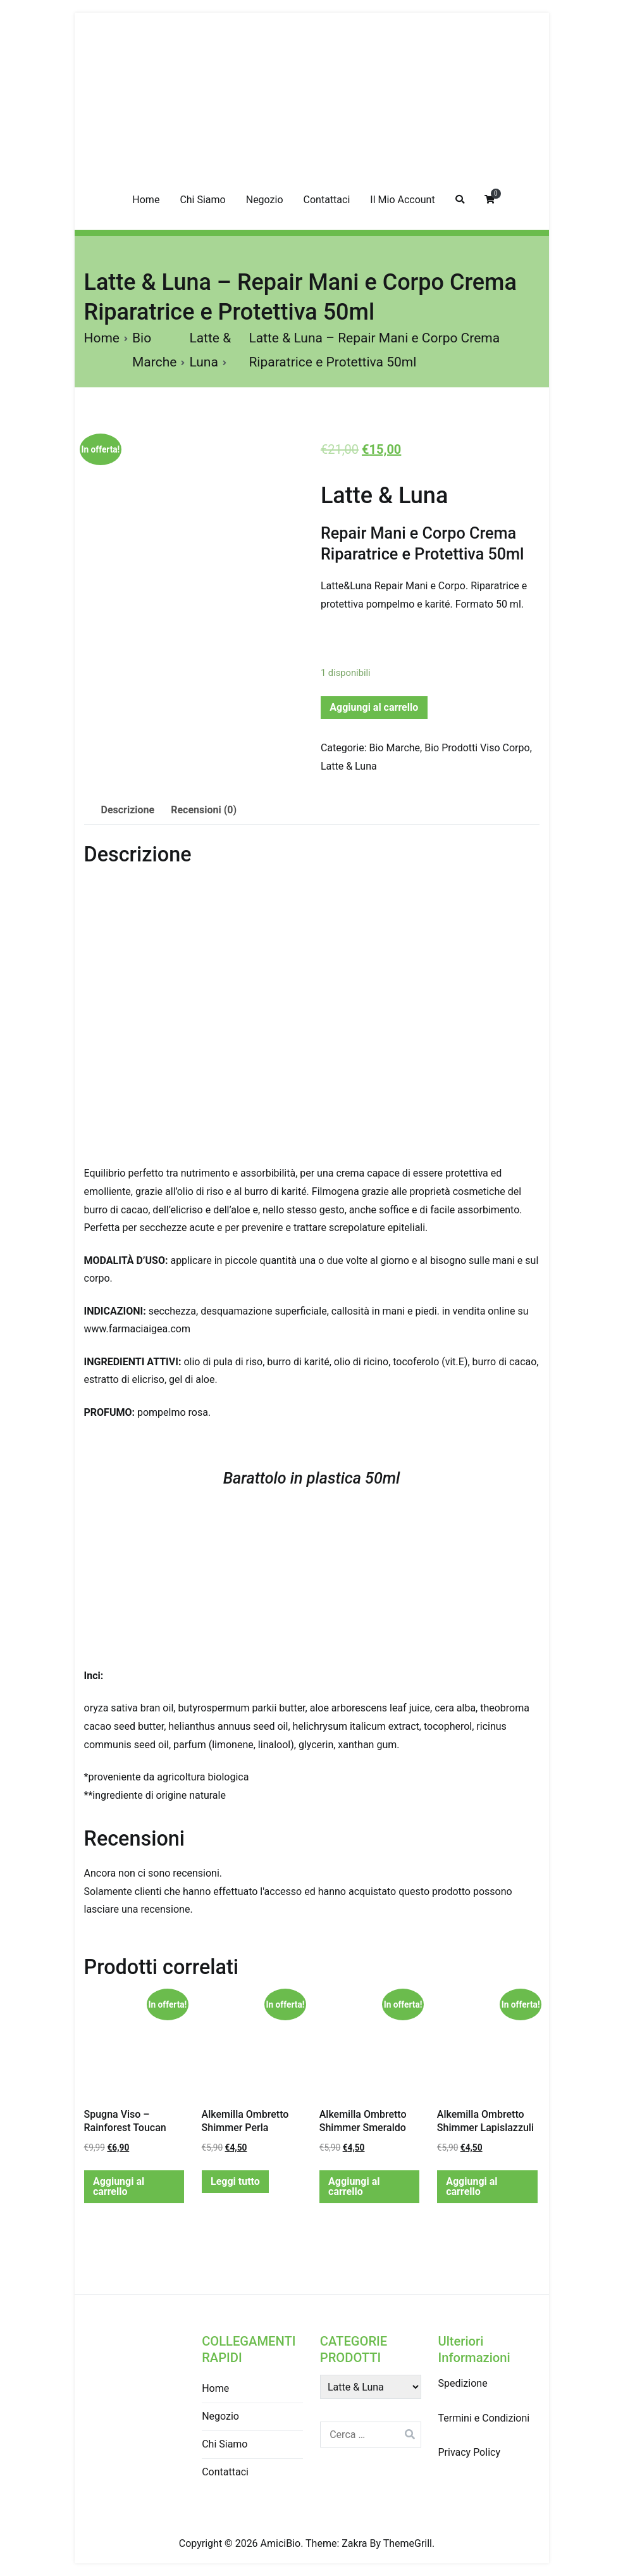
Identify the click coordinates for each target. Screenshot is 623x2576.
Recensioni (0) (204, 810)
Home (145, 200)
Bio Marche (395, 748)
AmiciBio (281, 2543)
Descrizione (128, 810)
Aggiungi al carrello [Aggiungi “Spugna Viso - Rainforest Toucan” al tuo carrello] (118, 2186)
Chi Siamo (202, 200)
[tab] (128, 810)
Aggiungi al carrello (374, 707)
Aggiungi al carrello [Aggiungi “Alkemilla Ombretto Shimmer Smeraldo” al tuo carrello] (353, 2186)
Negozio (264, 200)
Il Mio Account (402, 200)
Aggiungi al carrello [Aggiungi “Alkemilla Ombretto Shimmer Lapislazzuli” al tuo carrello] (471, 2186)
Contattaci (327, 200)
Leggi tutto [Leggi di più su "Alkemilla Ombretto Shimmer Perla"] (235, 2181)
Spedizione (462, 2383)
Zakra (354, 2543)
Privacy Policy (469, 2452)
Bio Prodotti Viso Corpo (476, 748)
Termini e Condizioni (483, 2418)
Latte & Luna (384, 495)
